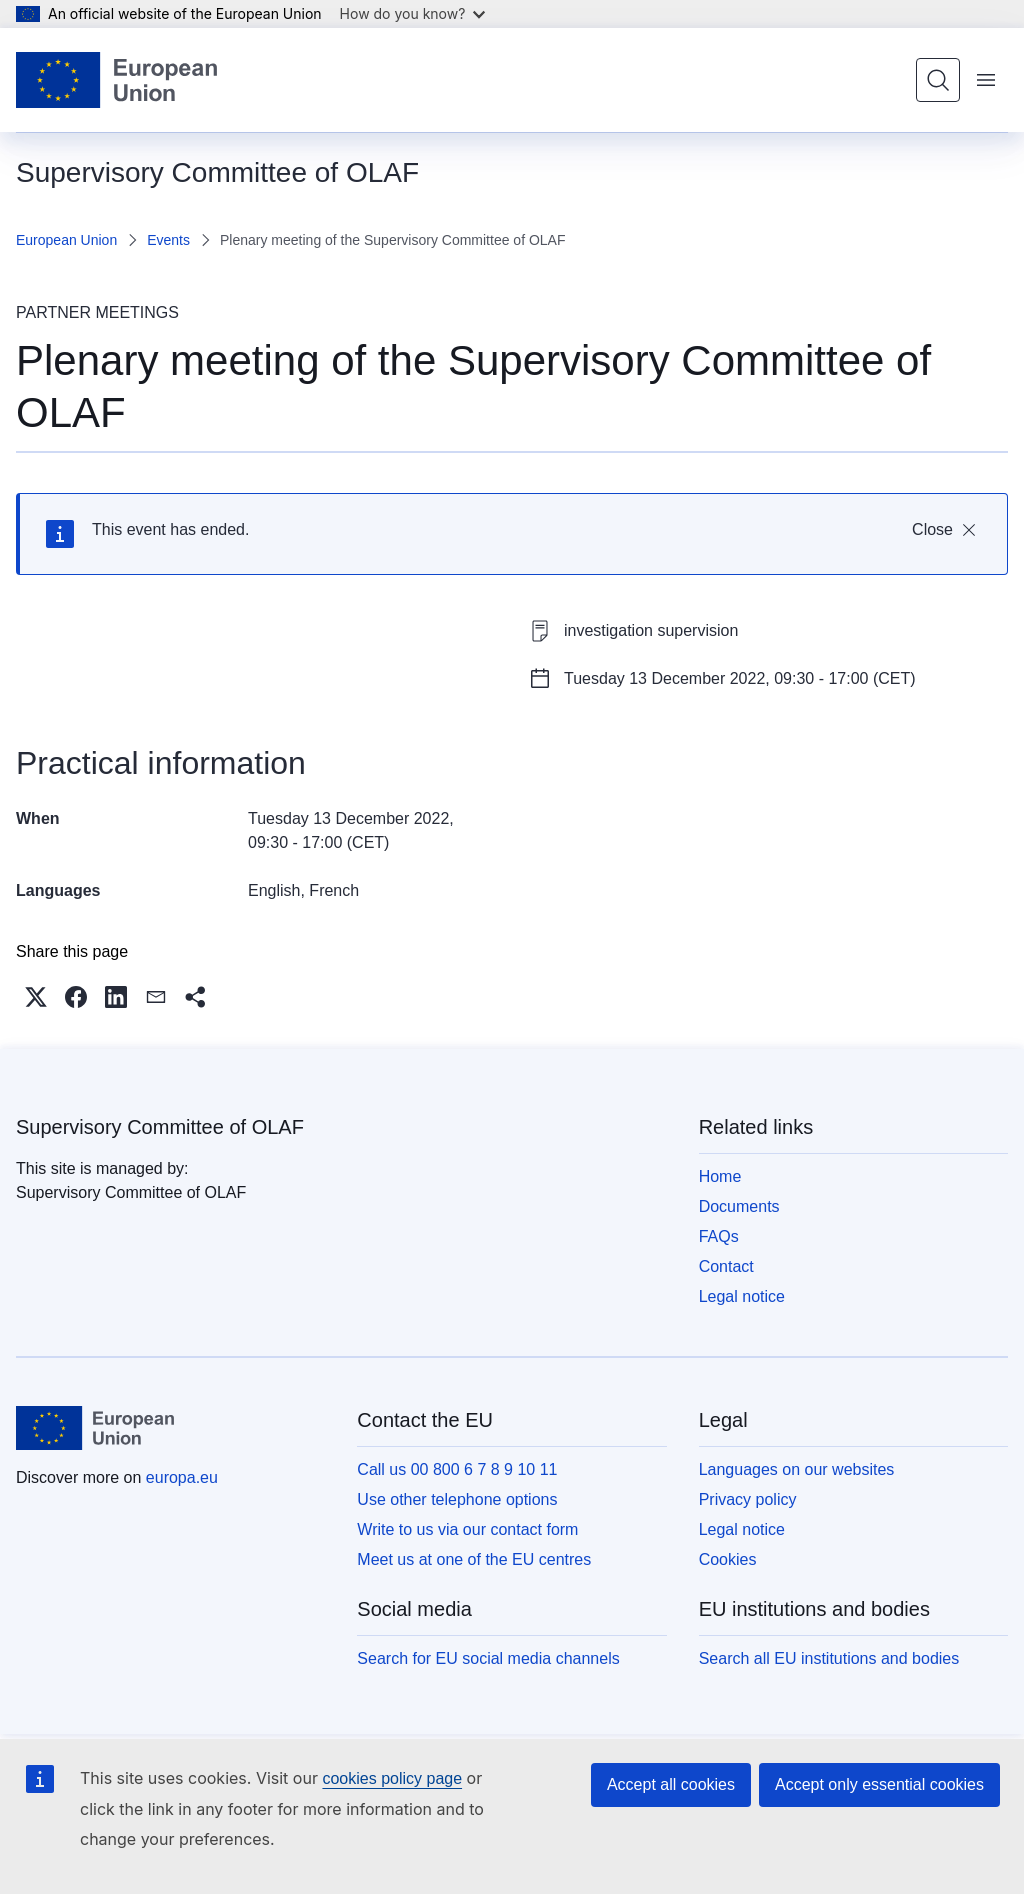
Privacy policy (748, 1499)
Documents (739, 1206)
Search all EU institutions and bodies (829, 1658)
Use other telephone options (457, 1499)
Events (168, 240)
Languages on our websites (797, 1469)
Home (720, 1176)
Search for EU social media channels (488, 1658)
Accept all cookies (671, 1784)
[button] (36, 997)
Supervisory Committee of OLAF (160, 1127)
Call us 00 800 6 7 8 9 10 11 (457, 1469)
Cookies (728, 1559)
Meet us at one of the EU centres (474, 1559)
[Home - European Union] (116, 80)
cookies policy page (392, 1778)
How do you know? (413, 13)
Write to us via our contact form (467, 1529)
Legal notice (742, 1296)
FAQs (719, 1236)
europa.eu (182, 1477)
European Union (66, 240)
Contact (726, 1266)
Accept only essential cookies (879, 1784)
